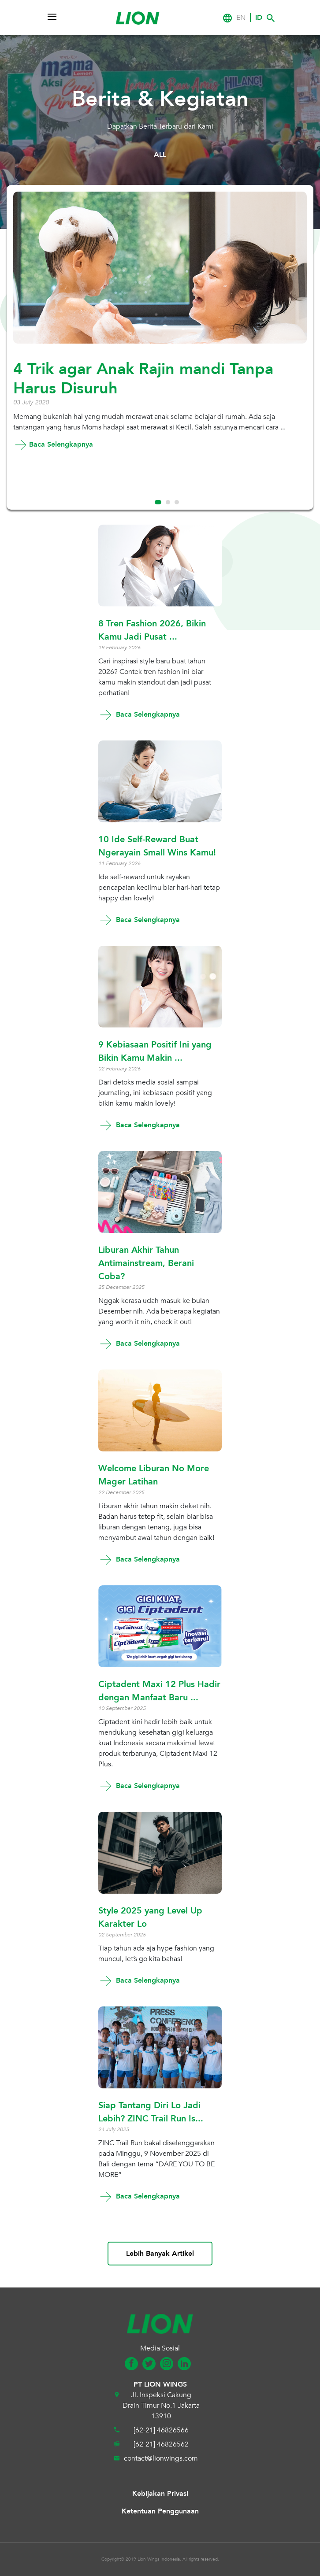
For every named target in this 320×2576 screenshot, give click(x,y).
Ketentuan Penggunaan (160, 2511)
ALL (160, 154)
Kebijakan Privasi (160, 2493)
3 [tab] (177, 502)
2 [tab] (168, 502)
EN (241, 17)
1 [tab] (158, 502)
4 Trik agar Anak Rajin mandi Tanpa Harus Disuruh (143, 378)
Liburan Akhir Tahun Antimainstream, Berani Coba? (146, 1263)
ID (258, 17)
